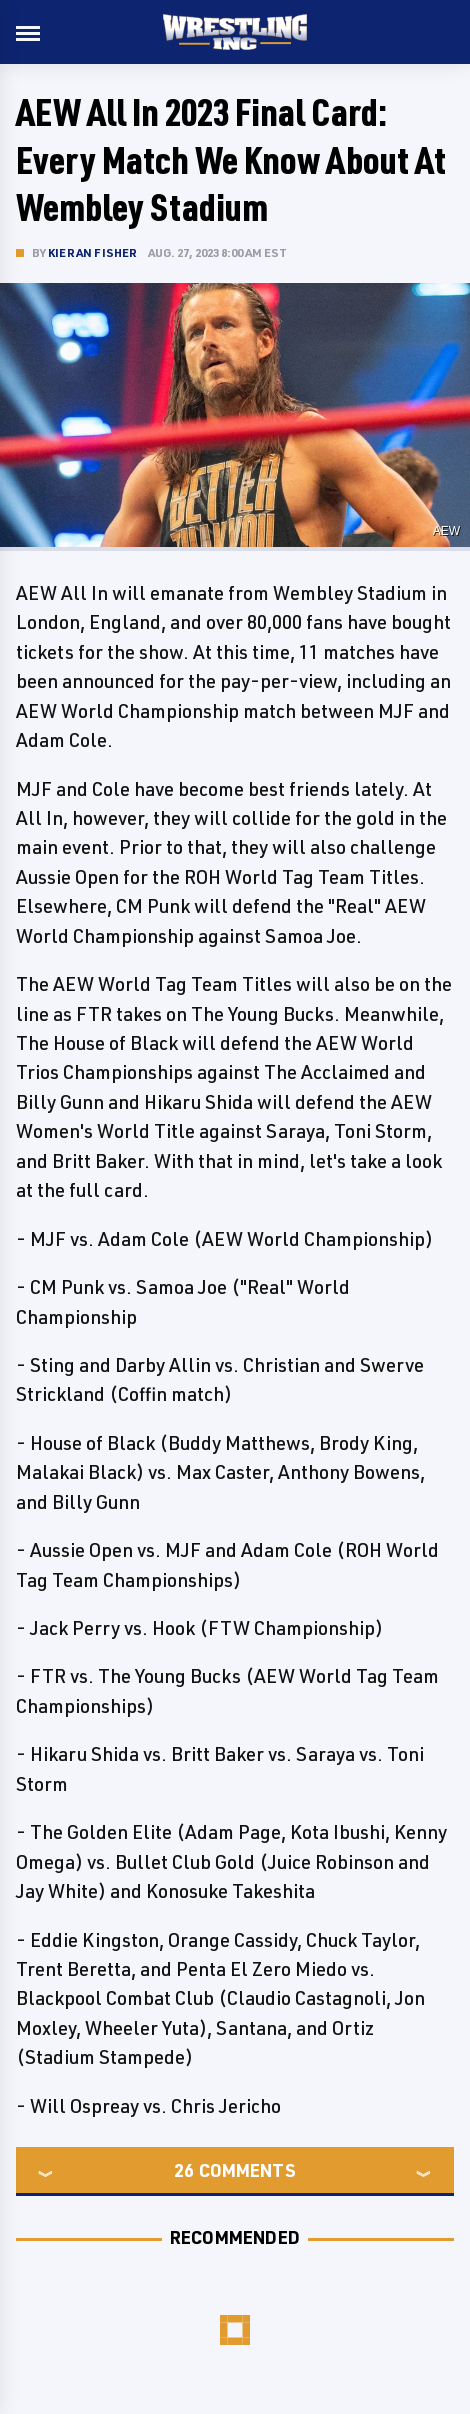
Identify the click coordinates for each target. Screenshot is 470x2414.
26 (184, 2170)
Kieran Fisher (93, 252)
